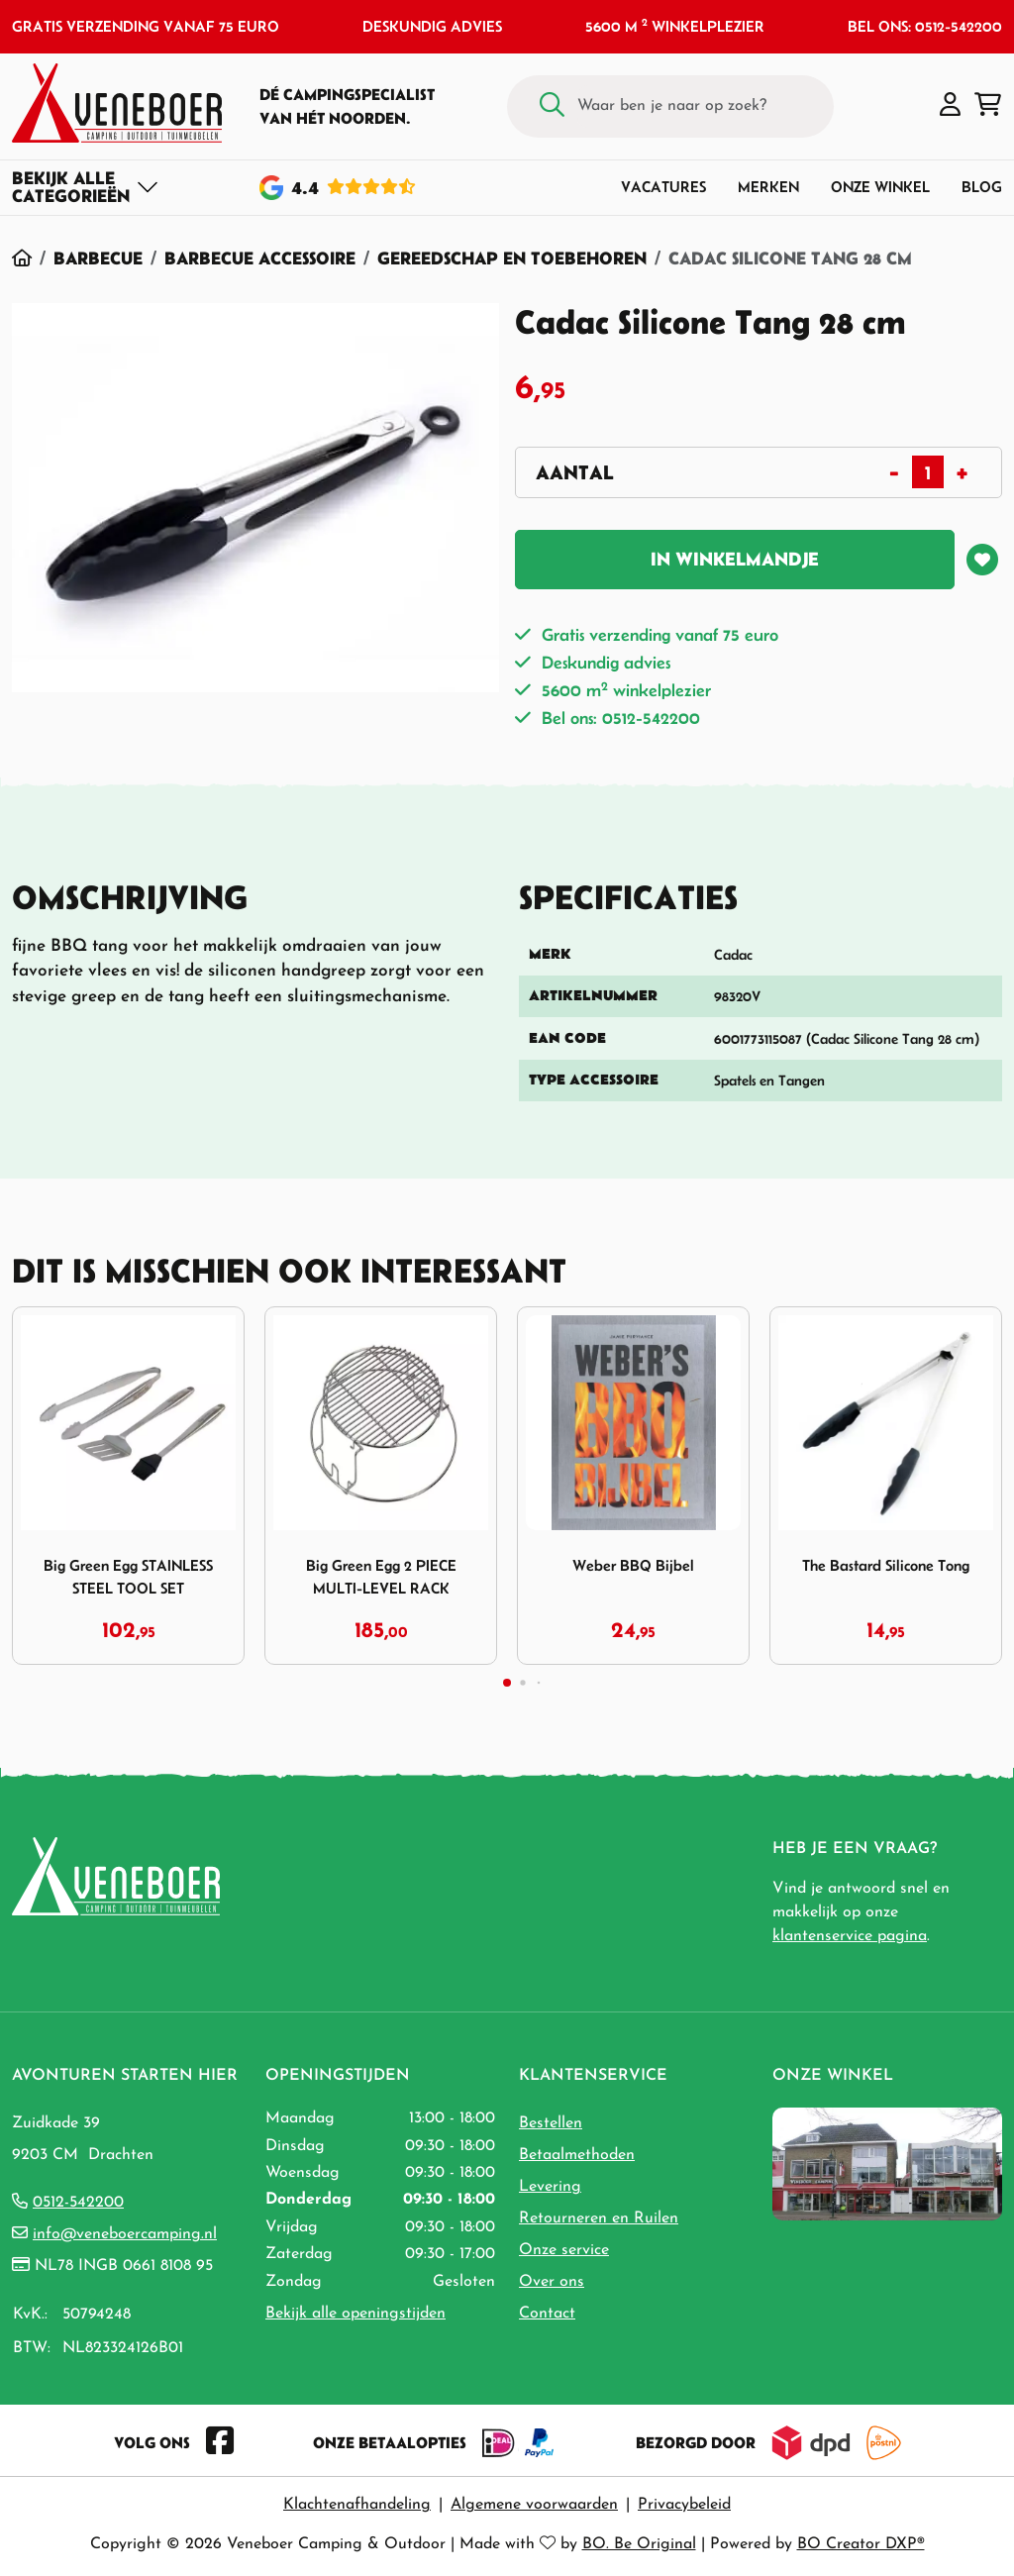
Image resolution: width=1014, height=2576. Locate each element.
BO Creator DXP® (861, 2544)
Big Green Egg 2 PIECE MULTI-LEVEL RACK (381, 1577)
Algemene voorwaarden (534, 2505)
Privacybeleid (684, 2505)
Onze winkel (880, 186)
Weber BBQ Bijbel (633, 1565)
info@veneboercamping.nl (125, 2234)
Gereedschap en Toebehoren (512, 258)
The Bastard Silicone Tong (885, 1565)
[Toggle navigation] (85, 187)
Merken (768, 186)
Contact (547, 2313)
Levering (550, 2187)
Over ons (551, 2282)
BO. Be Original (639, 2544)
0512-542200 (78, 2203)
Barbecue (98, 258)
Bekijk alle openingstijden (355, 2313)
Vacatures (663, 186)
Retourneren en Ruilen (598, 2218)
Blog (982, 186)
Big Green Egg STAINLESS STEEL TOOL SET (128, 1577)
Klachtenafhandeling (357, 2505)
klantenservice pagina (849, 1936)
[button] (950, 106)
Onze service (564, 2250)
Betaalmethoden (577, 2155)
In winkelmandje (735, 559)
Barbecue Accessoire (259, 258)
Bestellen (550, 2123)
